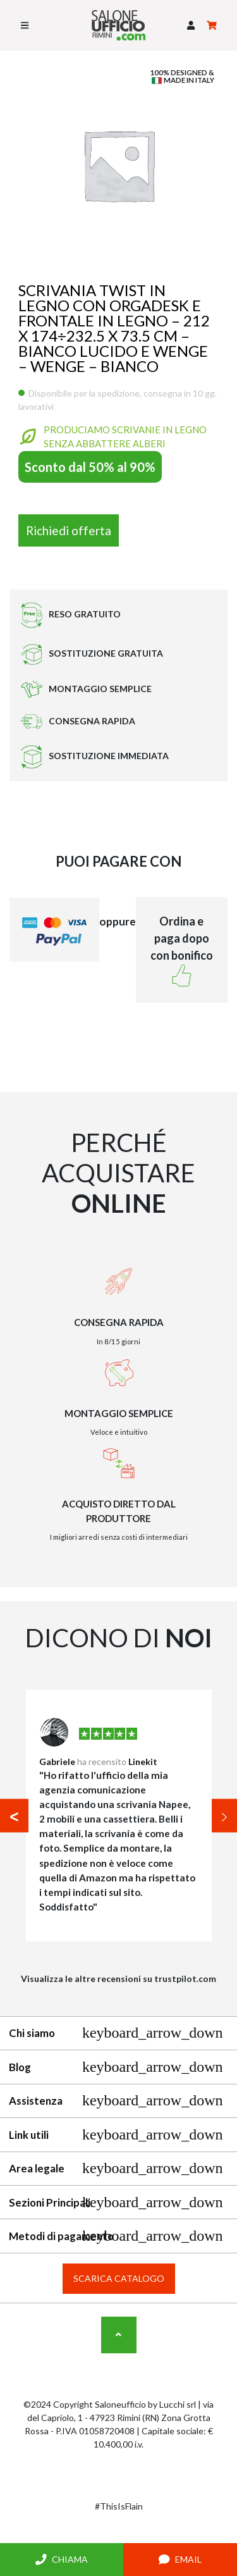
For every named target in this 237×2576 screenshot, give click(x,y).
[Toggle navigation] (24, 25)
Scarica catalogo (118, 2278)
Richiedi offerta (68, 530)
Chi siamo (116, 2032)
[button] (191, 25)
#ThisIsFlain (119, 2506)
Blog (116, 2067)
